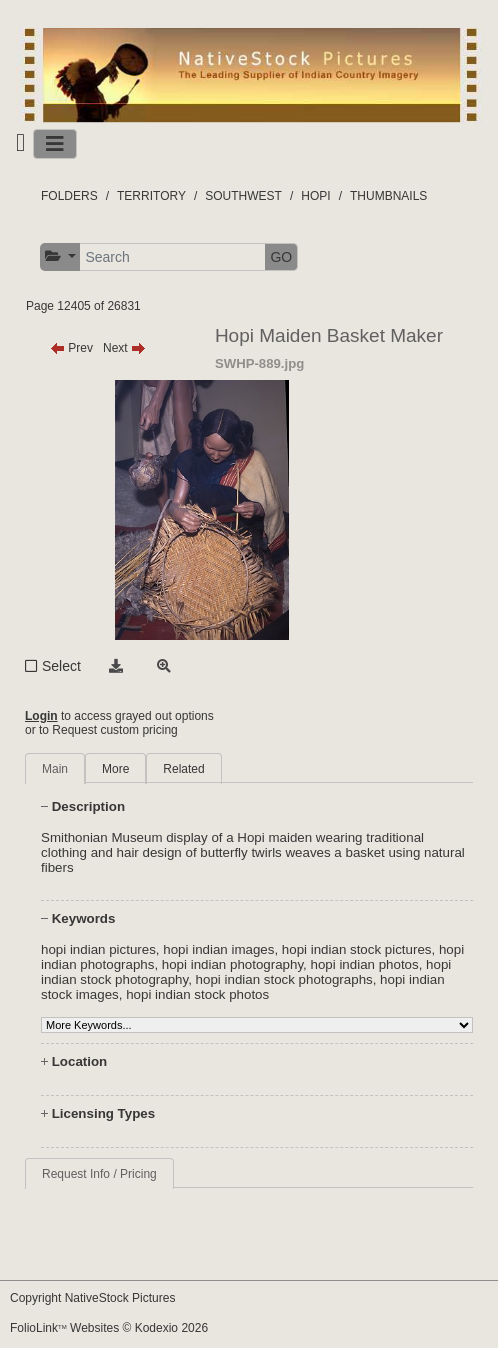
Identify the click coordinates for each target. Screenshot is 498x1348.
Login (41, 716)
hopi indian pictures (98, 949)
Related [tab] (183, 769)
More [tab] (115, 769)
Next (124, 348)
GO (281, 257)
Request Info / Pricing (99, 1174)
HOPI (315, 196)
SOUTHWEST (243, 196)
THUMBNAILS (388, 196)
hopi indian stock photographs (284, 979)
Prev (71, 348)
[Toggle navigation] (55, 144)
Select (61, 666)
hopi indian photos (365, 964)
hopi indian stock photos (197, 994)
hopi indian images (218, 949)
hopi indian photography (232, 964)
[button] (60, 256)
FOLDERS (69, 196)
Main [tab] (55, 769)
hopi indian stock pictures (357, 949)
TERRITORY (151, 196)
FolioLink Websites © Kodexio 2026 (109, 1328)
